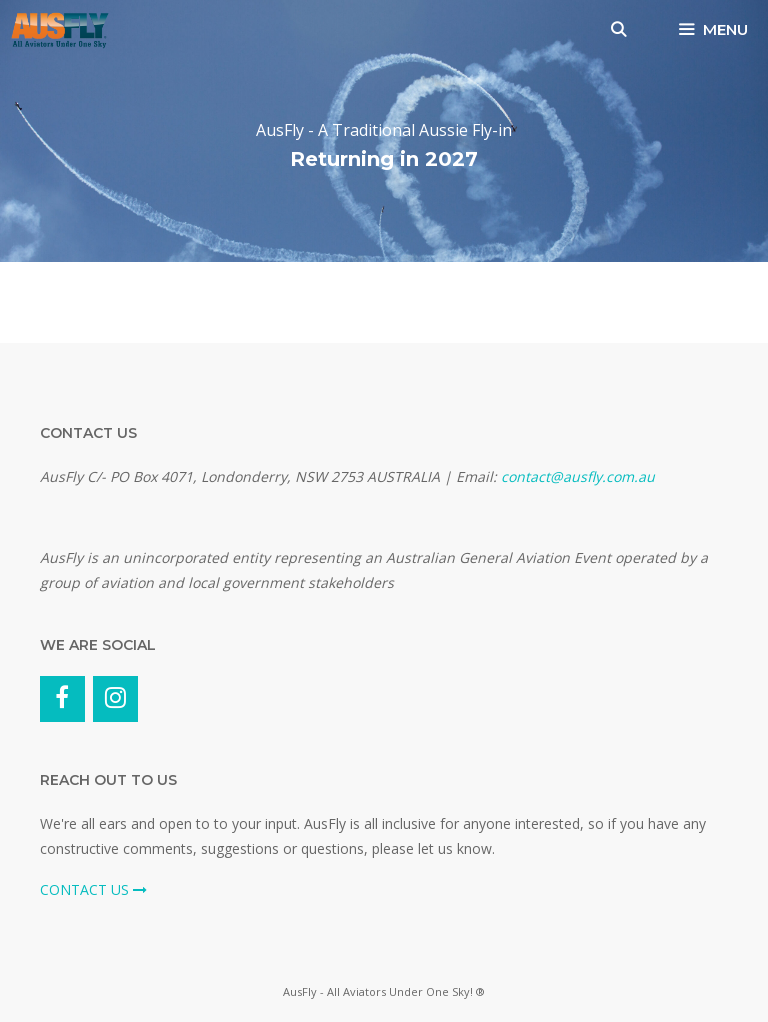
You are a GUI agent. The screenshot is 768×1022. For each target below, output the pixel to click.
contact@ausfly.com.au (578, 476)
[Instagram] (115, 699)
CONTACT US (93, 889)
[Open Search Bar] (618, 30)
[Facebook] (62, 699)
